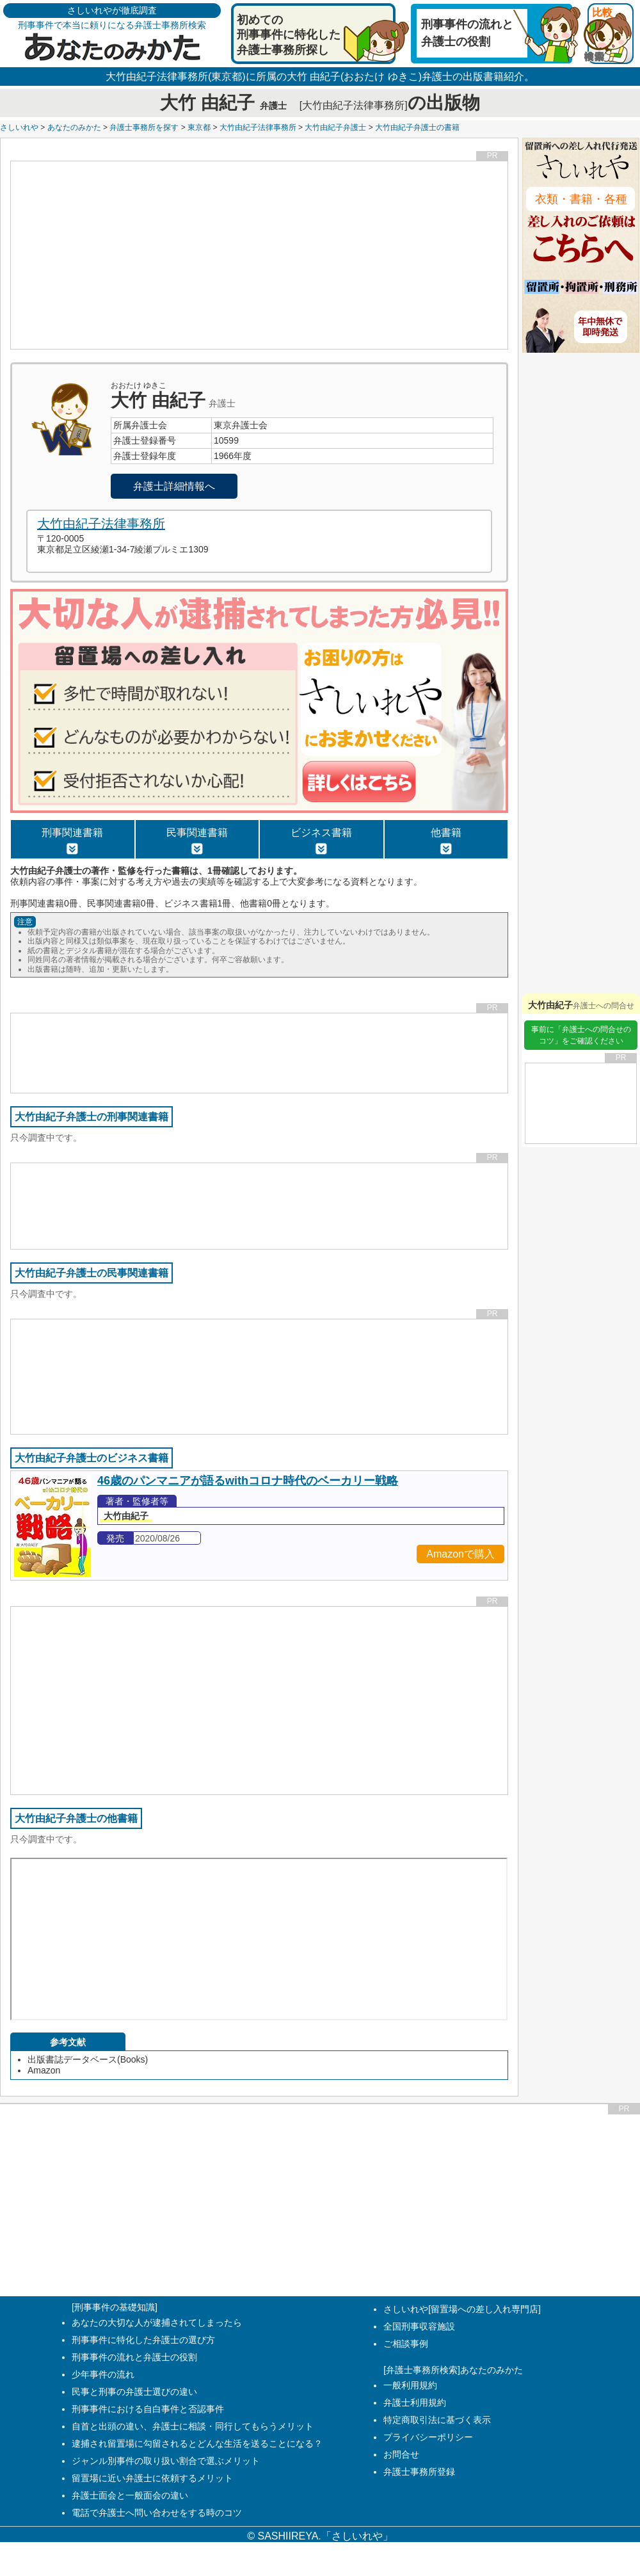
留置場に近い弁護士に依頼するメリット (152, 2478)
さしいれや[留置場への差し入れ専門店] (462, 2309)
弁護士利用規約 (414, 2402)
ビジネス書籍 (321, 841)
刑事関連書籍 (72, 841)
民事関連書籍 (197, 841)
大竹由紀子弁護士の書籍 (417, 127)
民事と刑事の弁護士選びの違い (134, 2392)
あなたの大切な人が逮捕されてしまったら (157, 2322)
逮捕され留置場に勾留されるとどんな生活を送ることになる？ (197, 2443)
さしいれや (19, 127)
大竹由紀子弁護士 (335, 127)
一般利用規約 (410, 2385)
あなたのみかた (74, 127)
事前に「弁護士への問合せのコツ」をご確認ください (581, 1035)
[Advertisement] (259, 254)
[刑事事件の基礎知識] (114, 2307)
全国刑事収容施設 (419, 2326)
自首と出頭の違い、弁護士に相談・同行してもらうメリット (193, 2426)
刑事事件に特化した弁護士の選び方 (143, 2340)
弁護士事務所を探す (144, 127)
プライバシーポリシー (428, 2437)
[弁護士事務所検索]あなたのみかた (453, 2370)
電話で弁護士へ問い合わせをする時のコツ (157, 2513)
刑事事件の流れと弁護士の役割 (134, 2357)
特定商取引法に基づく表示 (437, 2420)
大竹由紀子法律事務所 (258, 127)
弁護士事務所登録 (419, 2472)
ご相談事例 (405, 2344)
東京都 (199, 127)
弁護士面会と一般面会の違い (130, 2495)
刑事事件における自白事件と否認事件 (148, 2409)
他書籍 (446, 841)
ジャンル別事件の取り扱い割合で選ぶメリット (166, 2461)
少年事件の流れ (103, 2374)
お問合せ (401, 2454)
